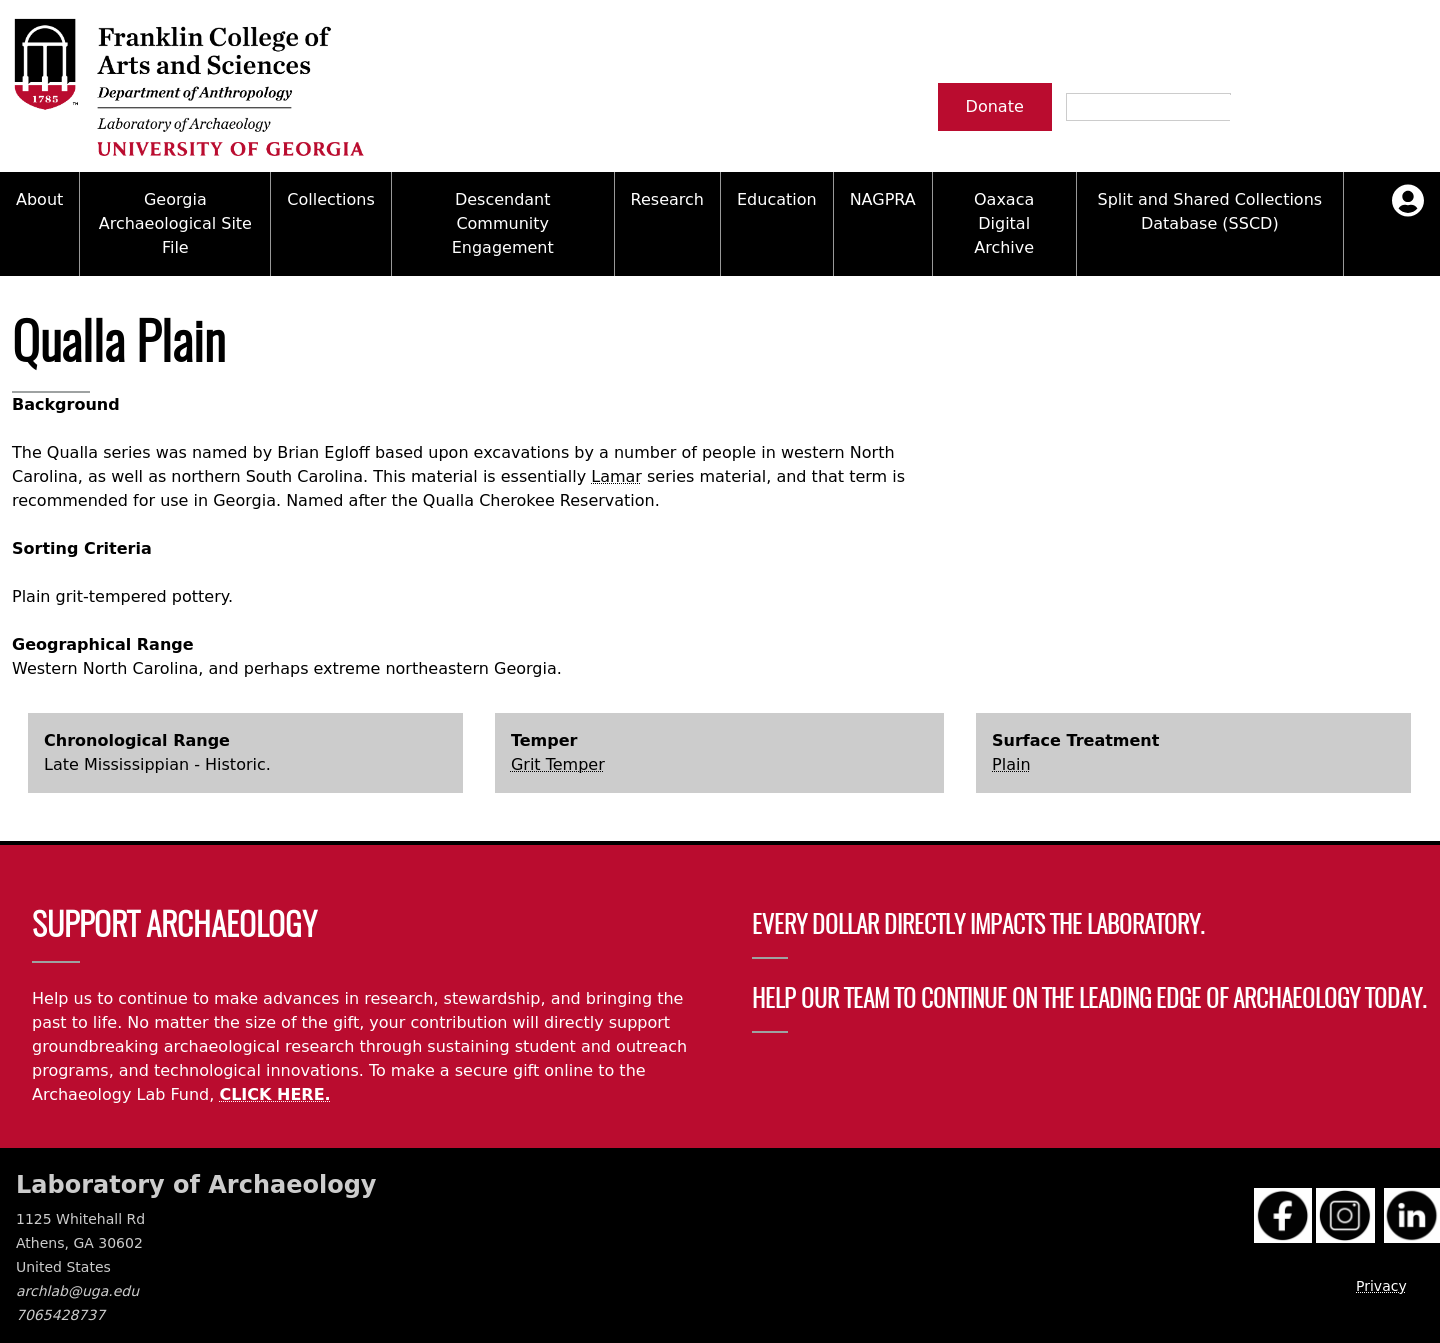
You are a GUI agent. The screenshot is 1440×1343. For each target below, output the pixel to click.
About (39, 199)
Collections (330, 199)
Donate (995, 106)
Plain (1011, 764)
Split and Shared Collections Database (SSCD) (1209, 211)
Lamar (616, 476)
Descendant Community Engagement (503, 223)
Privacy (1381, 1286)
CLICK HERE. (274, 1094)
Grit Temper (558, 764)
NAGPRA (883, 199)
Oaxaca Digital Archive (1004, 223)
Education (777, 199)
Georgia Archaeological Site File (175, 223)
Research (667, 199)
